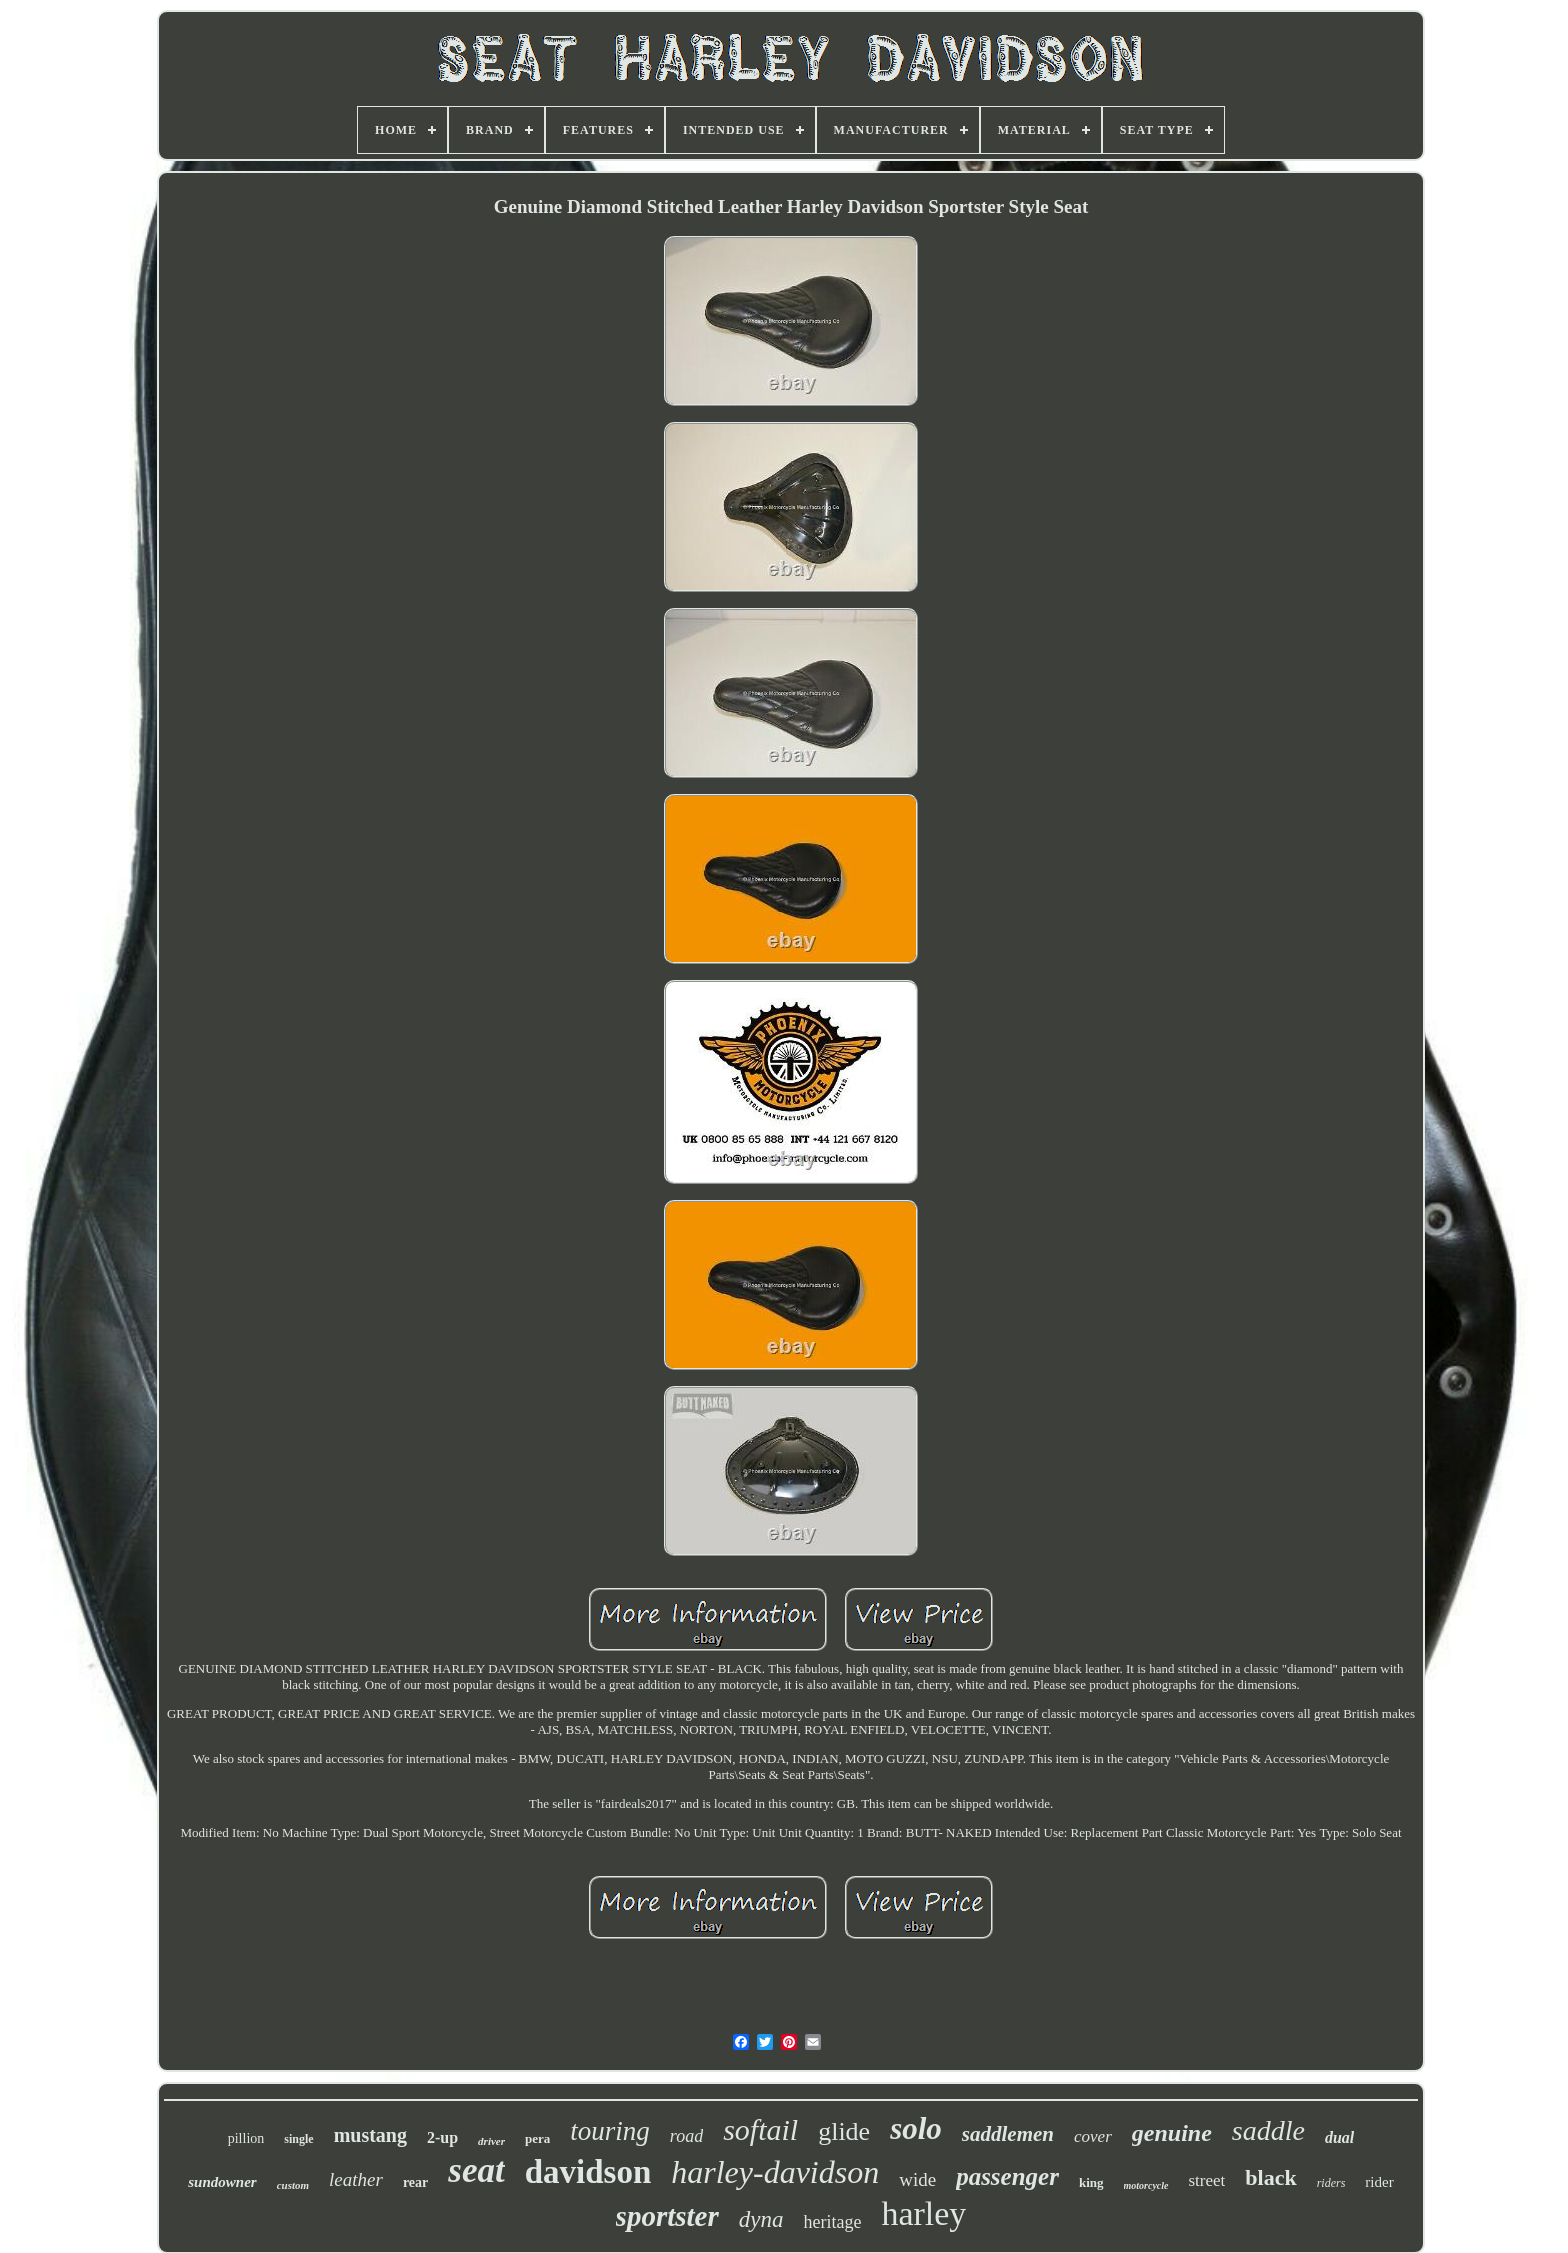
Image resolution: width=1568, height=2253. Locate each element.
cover (1093, 2136)
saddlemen (1008, 2134)
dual (1339, 2137)
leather (356, 2179)
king (1091, 2182)
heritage (832, 2222)
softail (760, 2129)
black (1270, 2177)
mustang (370, 2135)
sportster (667, 2216)
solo (916, 2128)
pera (537, 2138)
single (298, 2139)
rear (415, 2182)
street (1207, 2180)
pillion (246, 2138)
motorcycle (1146, 2185)
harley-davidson (775, 2172)
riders (1331, 2183)
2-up (442, 2137)
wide (917, 2179)
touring (610, 2131)
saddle (1268, 2130)
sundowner (222, 2182)
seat (476, 2170)
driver (491, 2141)
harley (923, 2213)
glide (844, 2131)
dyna (761, 2219)
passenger (1007, 2176)
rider (1379, 2182)
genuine (1172, 2133)
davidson (588, 2172)
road (686, 2136)
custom (293, 2185)
